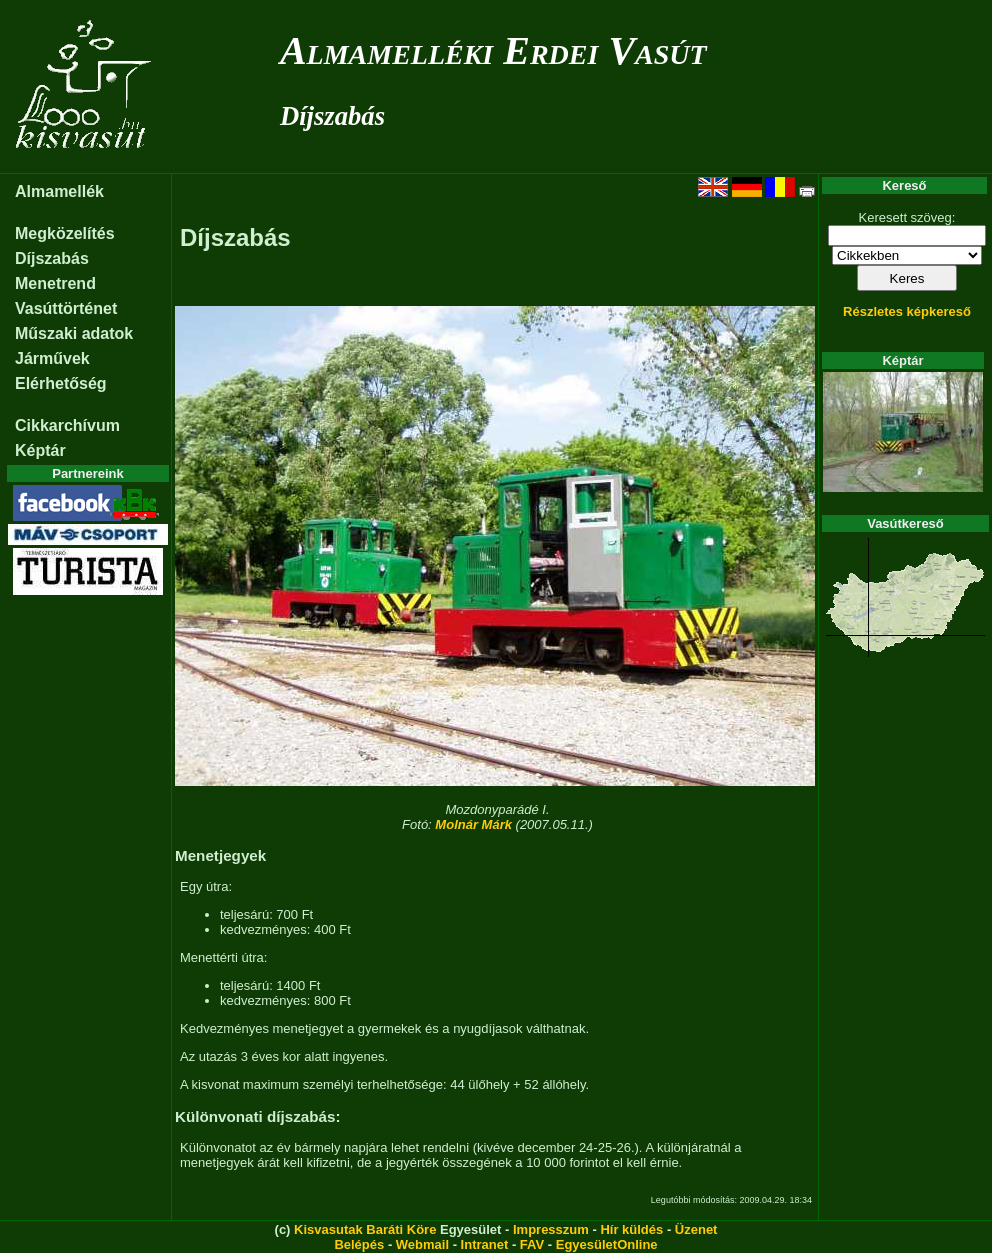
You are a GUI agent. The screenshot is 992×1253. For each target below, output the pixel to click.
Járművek (52, 358)
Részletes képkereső (907, 311)
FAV (532, 1244)
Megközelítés (65, 233)
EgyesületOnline (607, 1244)
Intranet (485, 1244)
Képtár (40, 450)
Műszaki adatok (74, 333)
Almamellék (59, 191)
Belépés (359, 1244)
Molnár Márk (473, 824)
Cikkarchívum (67, 425)
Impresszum (551, 1229)
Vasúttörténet (66, 308)
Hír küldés (631, 1229)
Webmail (422, 1244)
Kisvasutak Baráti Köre (365, 1229)
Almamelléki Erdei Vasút (493, 50)
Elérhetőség (61, 383)
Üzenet (696, 1229)
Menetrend (55, 283)
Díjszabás (332, 116)
